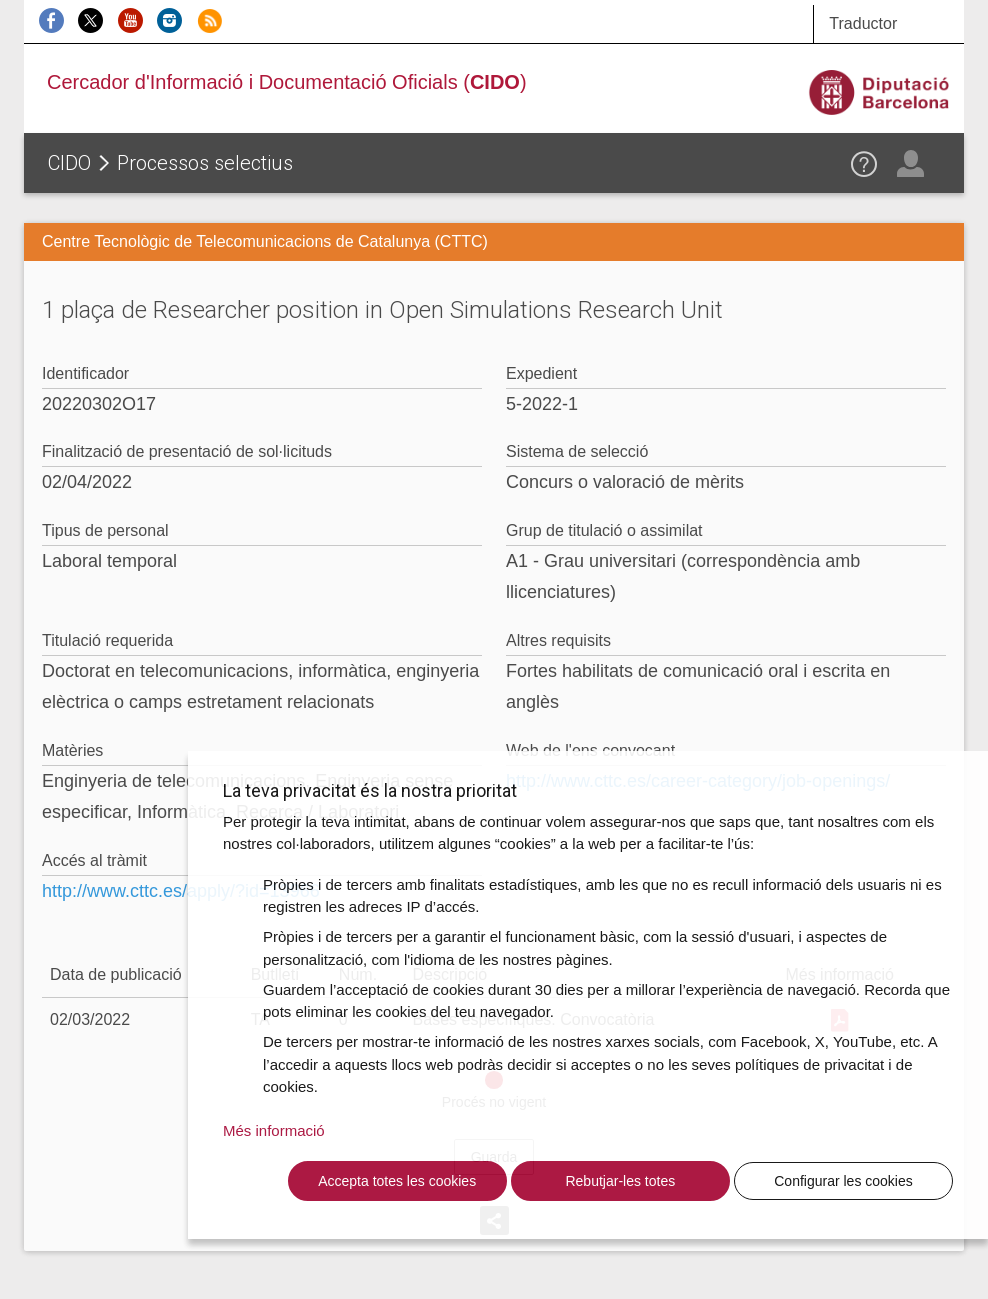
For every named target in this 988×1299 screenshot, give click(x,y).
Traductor (863, 23)
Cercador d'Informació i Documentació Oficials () (287, 82)
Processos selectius (205, 163)
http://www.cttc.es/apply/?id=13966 (181, 891)
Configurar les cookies (843, 1181)
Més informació (274, 1130)
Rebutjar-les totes (620, 1181)
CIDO (69, 163)
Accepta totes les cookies (397, 1181)
